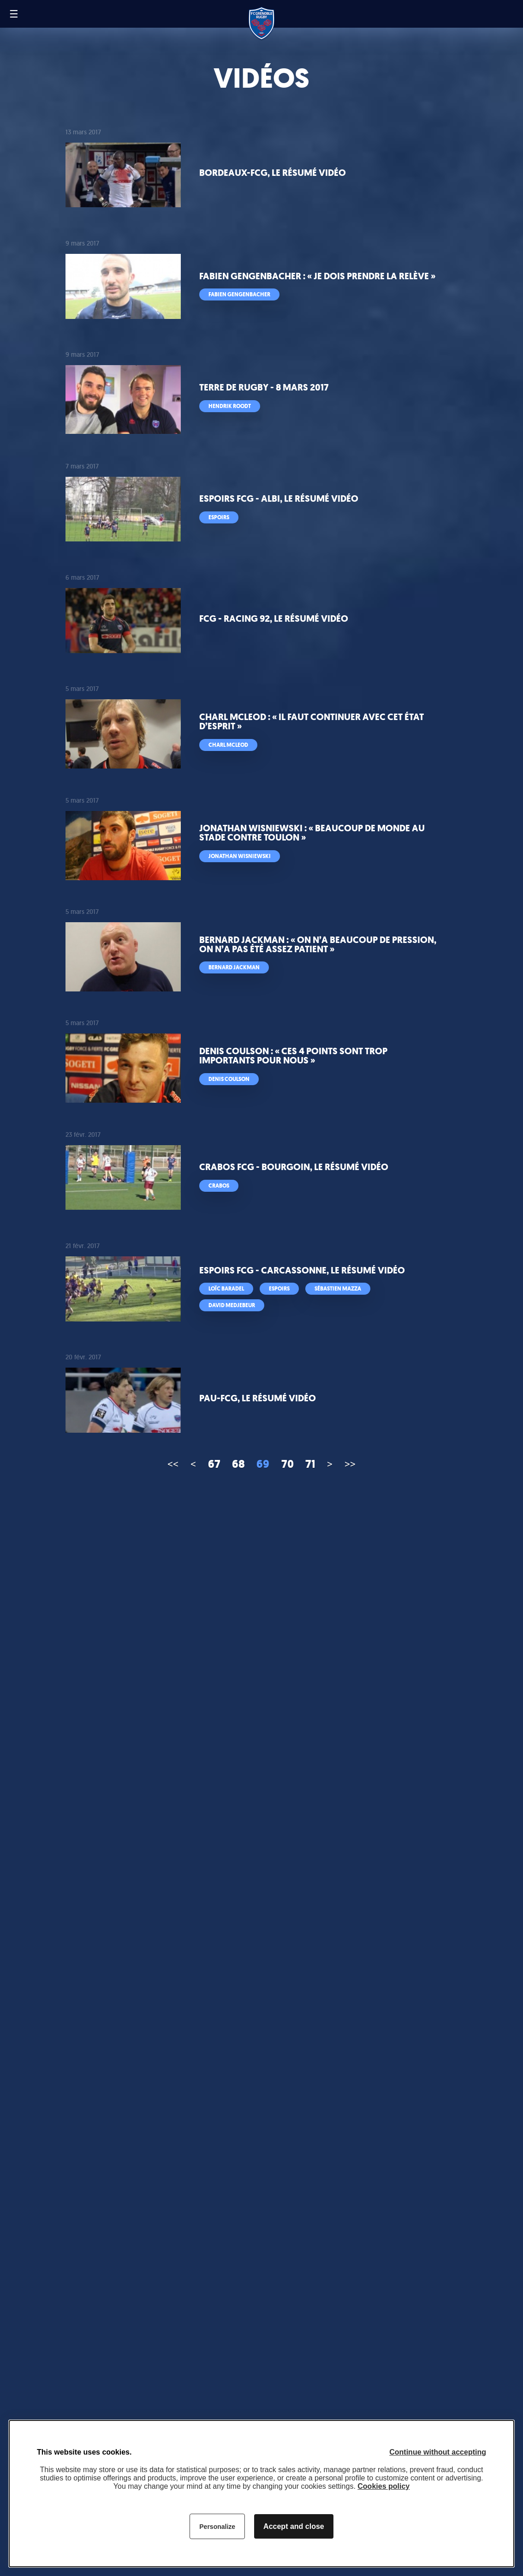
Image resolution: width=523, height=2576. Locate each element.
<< (172, 1464)
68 (238, 1464)
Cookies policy (383, 2486)
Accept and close (293, 2526)
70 (287, 1464)
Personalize (217, 2526)
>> (350, 1464)
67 (214, 1464)
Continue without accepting (437, 2452)
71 (310, 1464)
